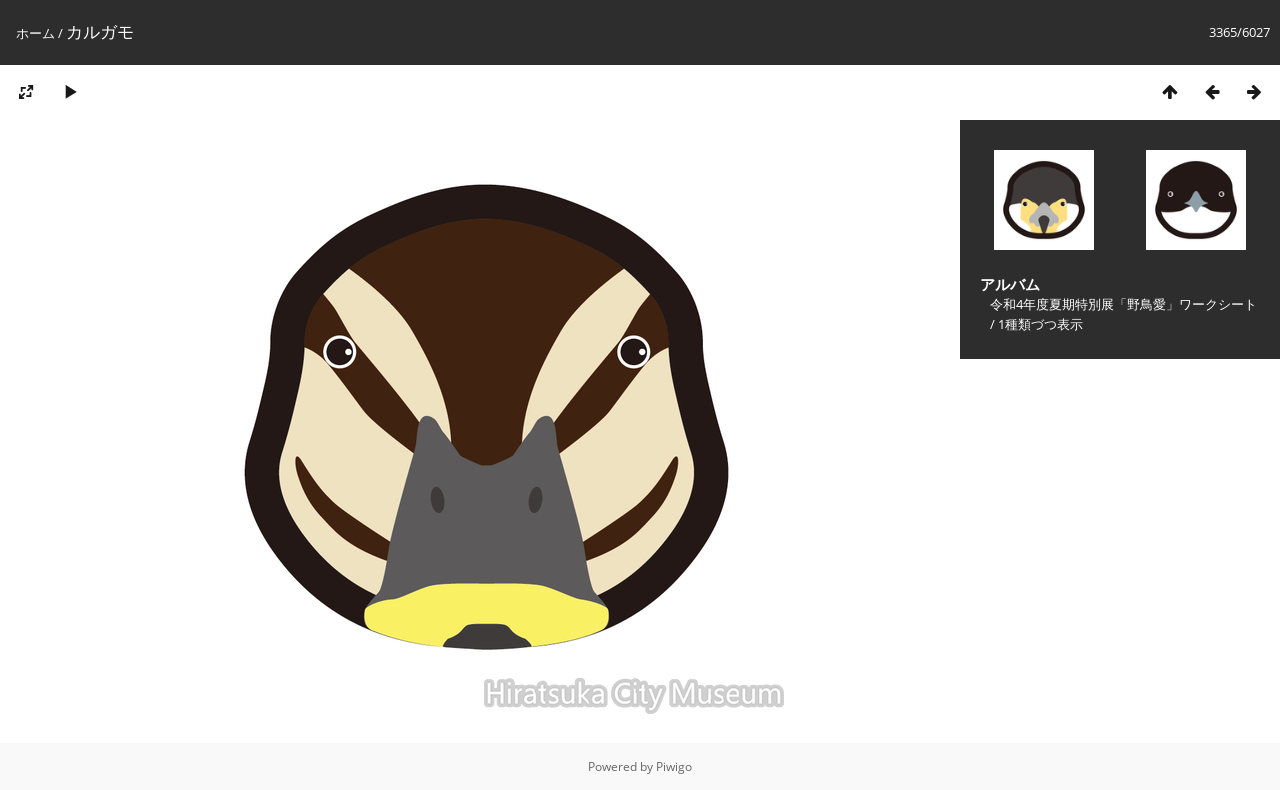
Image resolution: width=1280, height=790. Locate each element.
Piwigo (674, 766)
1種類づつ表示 (1040, 324)
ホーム (35, 33)
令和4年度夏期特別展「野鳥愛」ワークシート (1123, 304)
